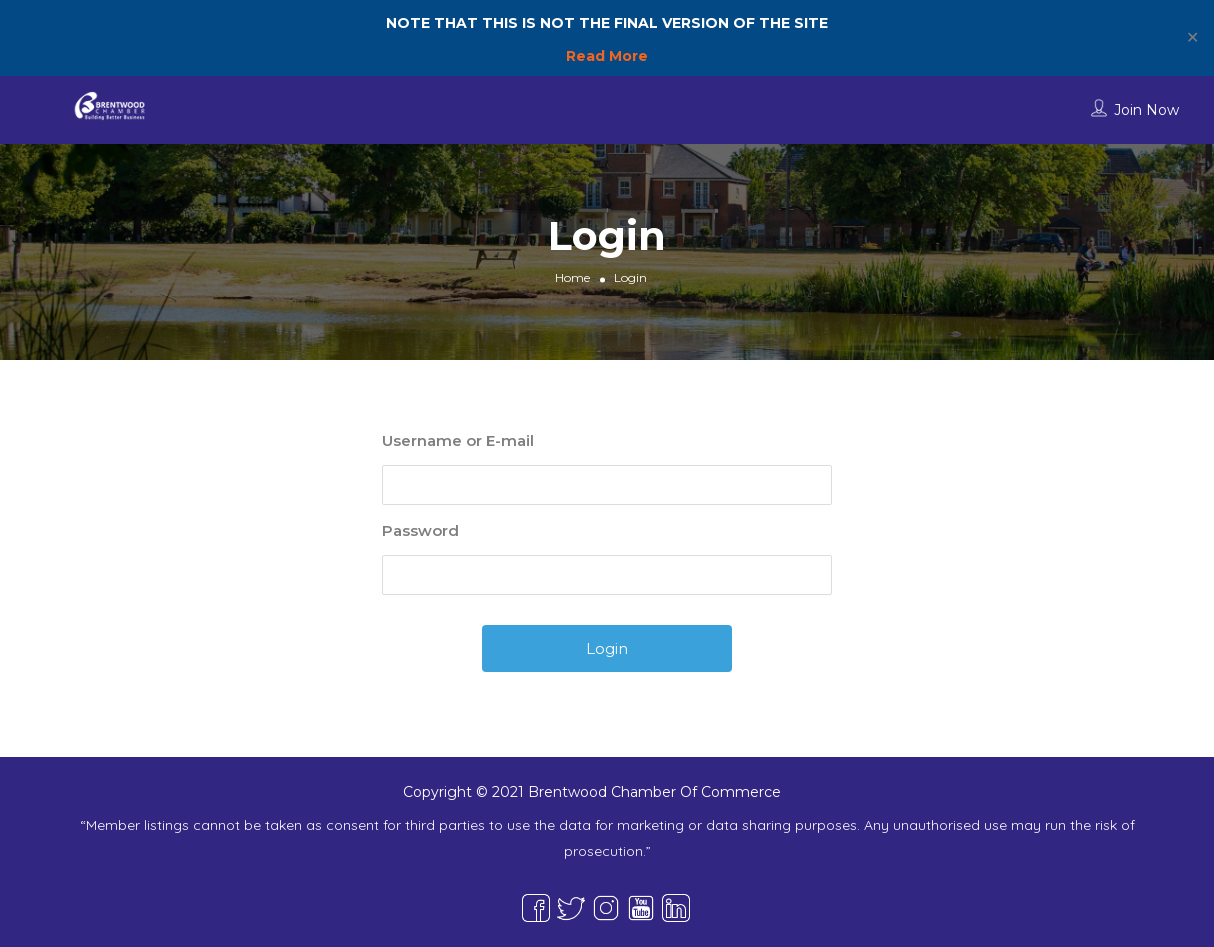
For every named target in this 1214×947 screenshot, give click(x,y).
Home (572, 277)
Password (420, 530)
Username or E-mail (458, 440)
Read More (607, 56)
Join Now (1146, 110)
